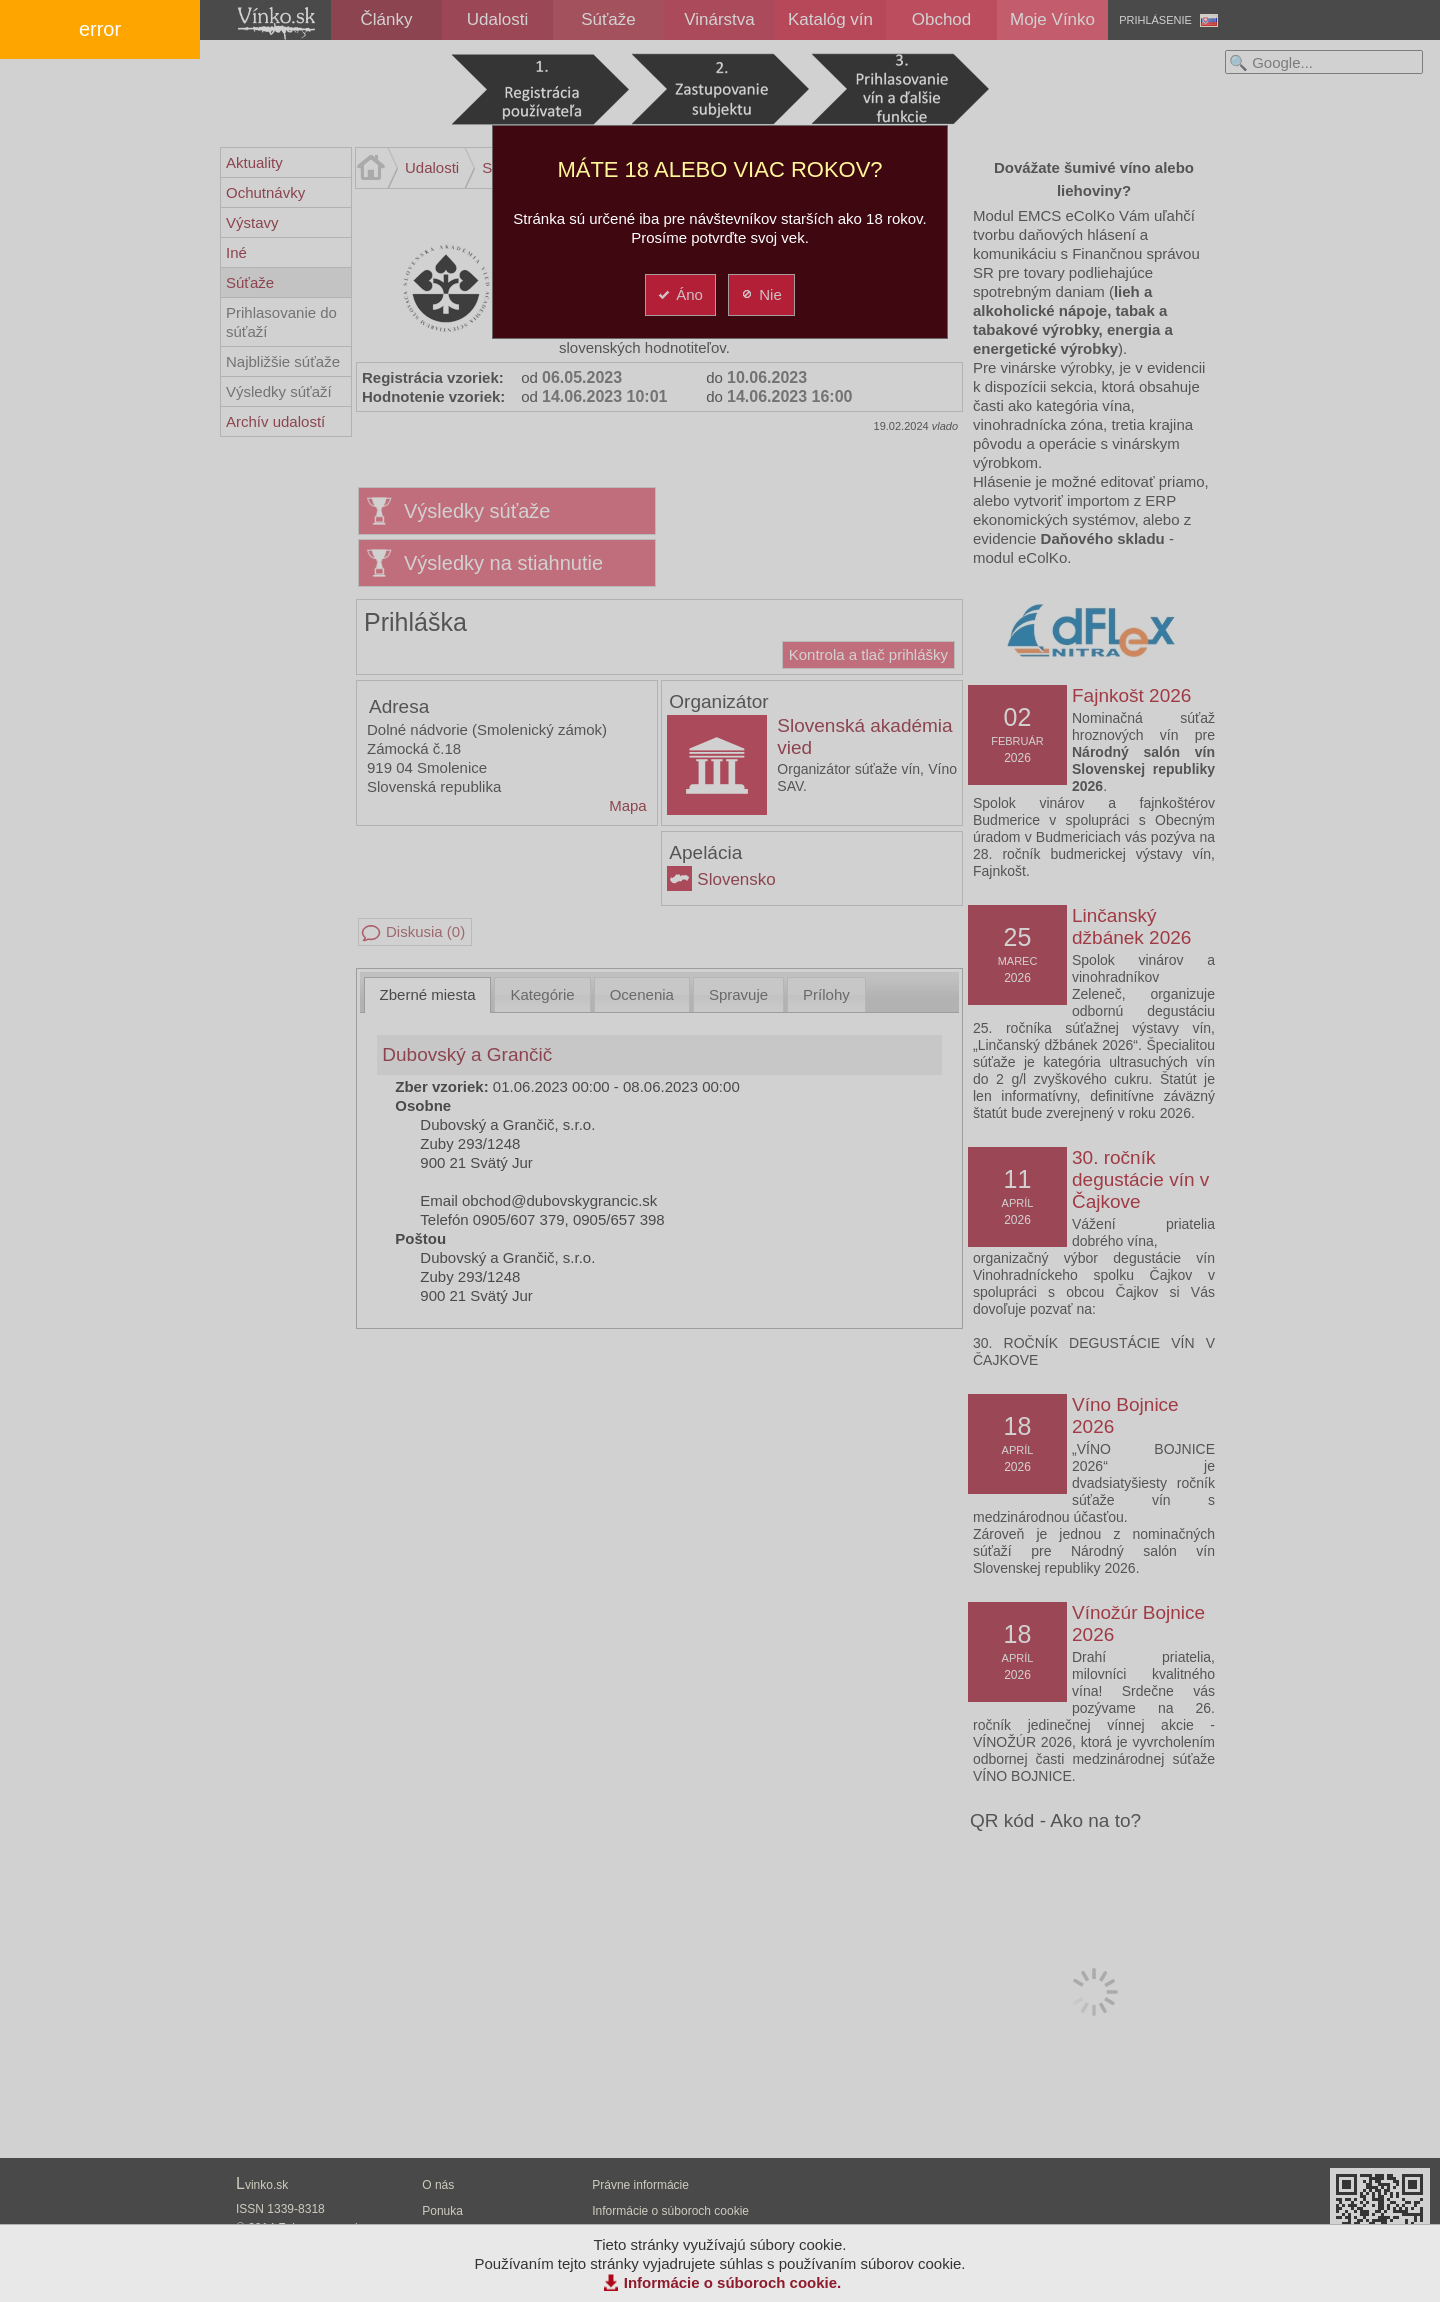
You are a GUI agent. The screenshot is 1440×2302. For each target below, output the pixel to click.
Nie (760, 294)
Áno (679, 294)
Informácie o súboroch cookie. (733, 2282)
